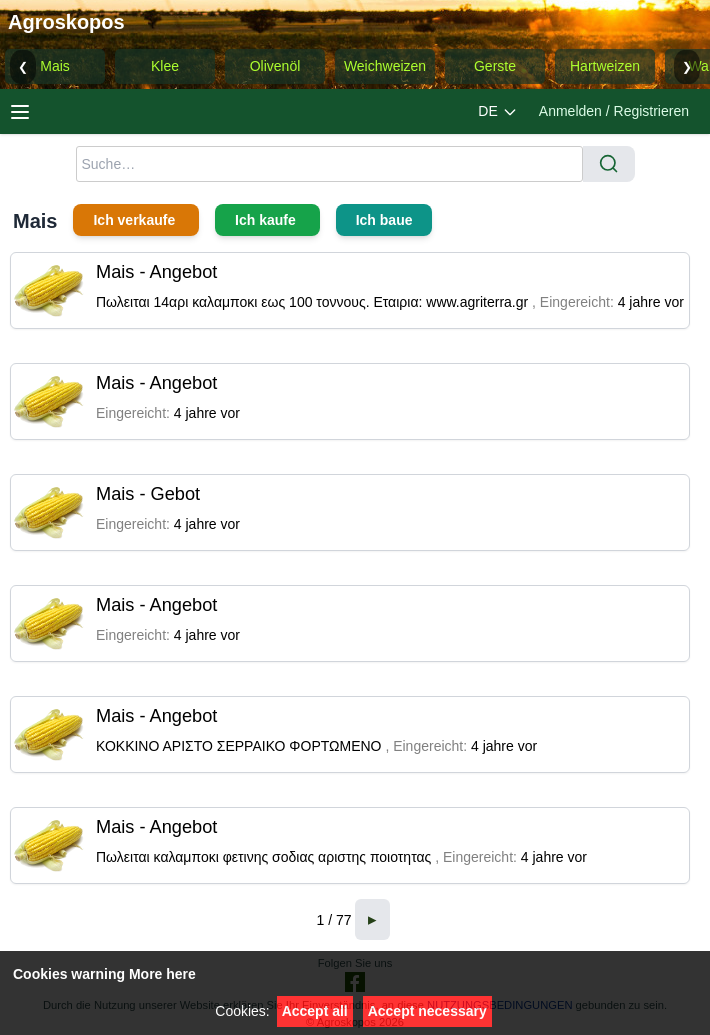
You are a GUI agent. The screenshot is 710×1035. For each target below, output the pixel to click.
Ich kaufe (267, 220)
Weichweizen (385, 66)
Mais (55, 66)
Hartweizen (605, 66)
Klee (165, 66)
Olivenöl (275, 66)
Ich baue (384, 220)
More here (162, 974)
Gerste (495, 66)
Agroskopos (66, 22)
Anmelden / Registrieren (614, 111)
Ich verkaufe (136, 220)
